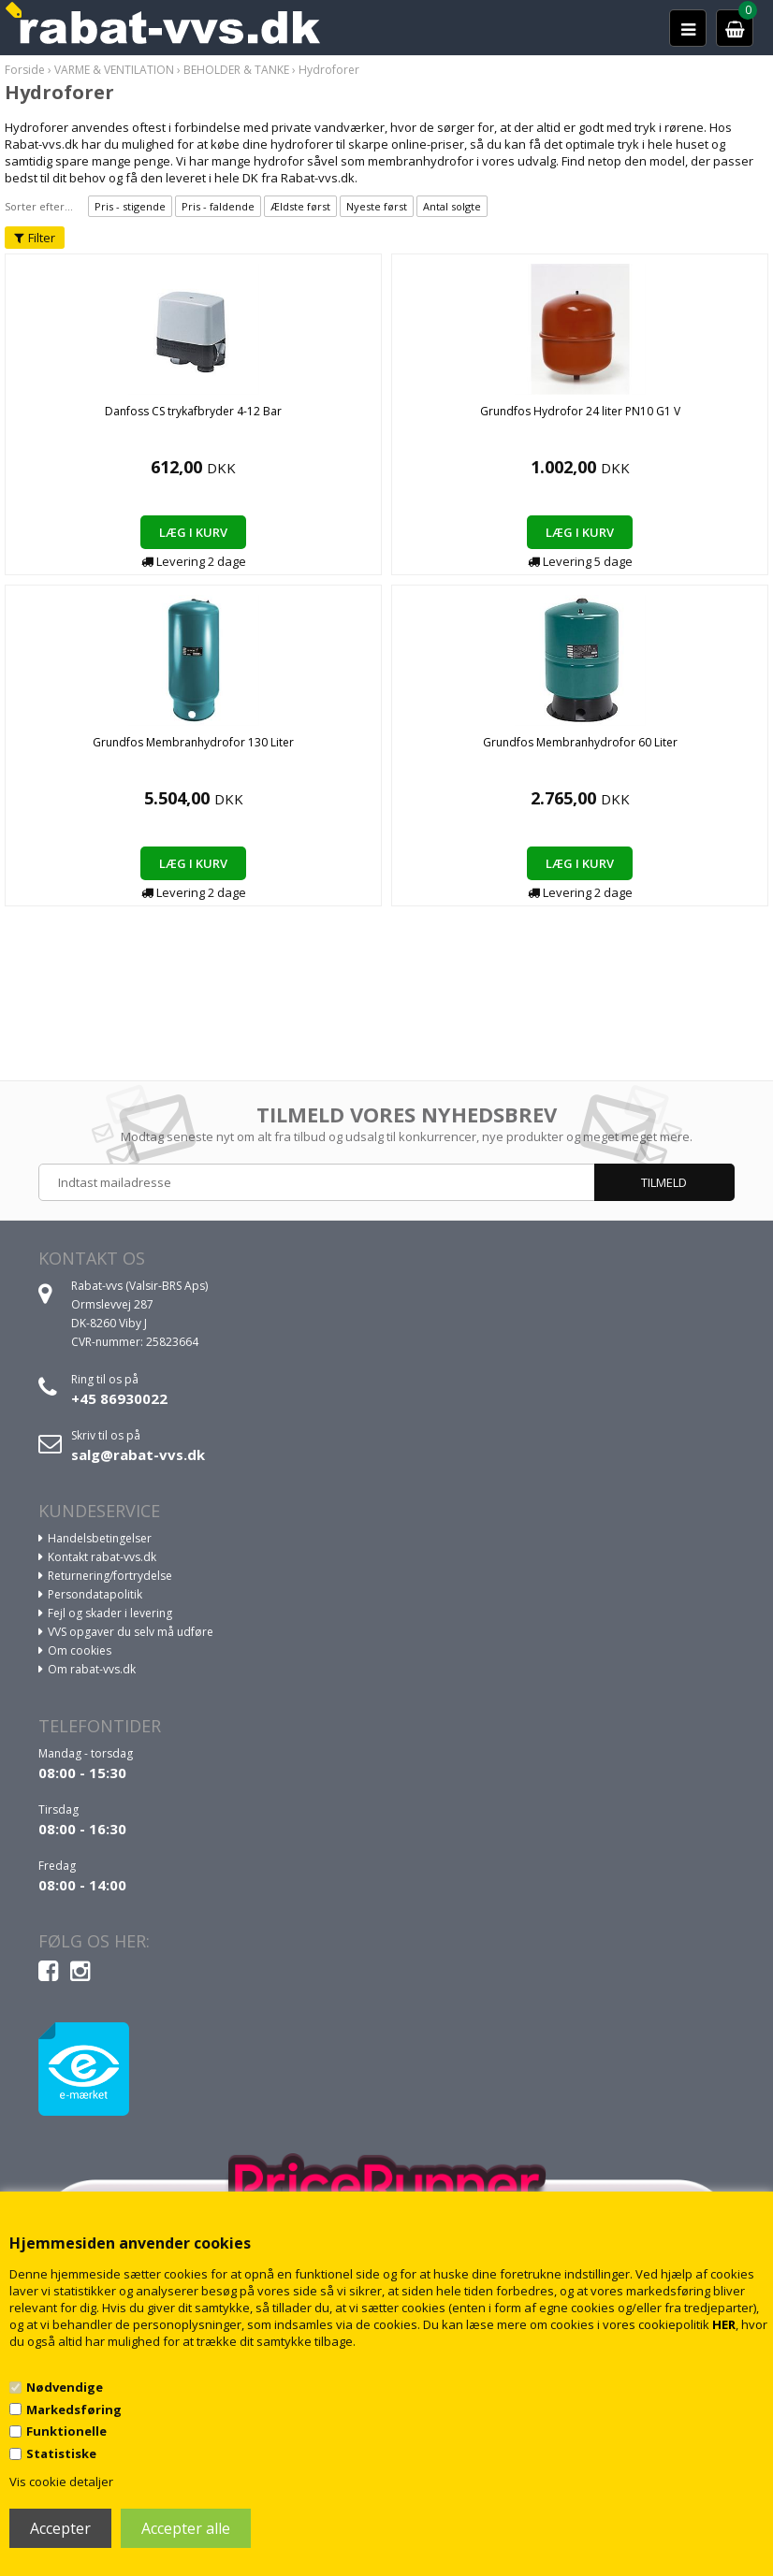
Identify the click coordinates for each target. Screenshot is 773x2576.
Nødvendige (64, 2387)
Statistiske (61, 2453)
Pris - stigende (130, 206)
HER (724, 2324)
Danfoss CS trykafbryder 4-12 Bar (193, 411)
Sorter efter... (39, 206)
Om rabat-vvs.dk (92, 1669)
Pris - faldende (218, 206)
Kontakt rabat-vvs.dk (102, 1557)
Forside (25, 70)
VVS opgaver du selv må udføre (130, 1632)
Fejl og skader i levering (110, 1613)
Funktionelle (66, 2431)
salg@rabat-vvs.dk (138, 1454)
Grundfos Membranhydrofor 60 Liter (580, 742)
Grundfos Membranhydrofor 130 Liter (193, 742)
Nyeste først (376, 206)
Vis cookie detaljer (61, 2481)
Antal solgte (452, 206)
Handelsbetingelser (100, 1538)
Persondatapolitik (95, 1594)
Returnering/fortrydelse (110, 1576)
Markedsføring (74, 2409)
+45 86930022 (119, 1398)
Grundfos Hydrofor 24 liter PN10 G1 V (580, 411)
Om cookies (79, 1650)
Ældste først (300, 206)
